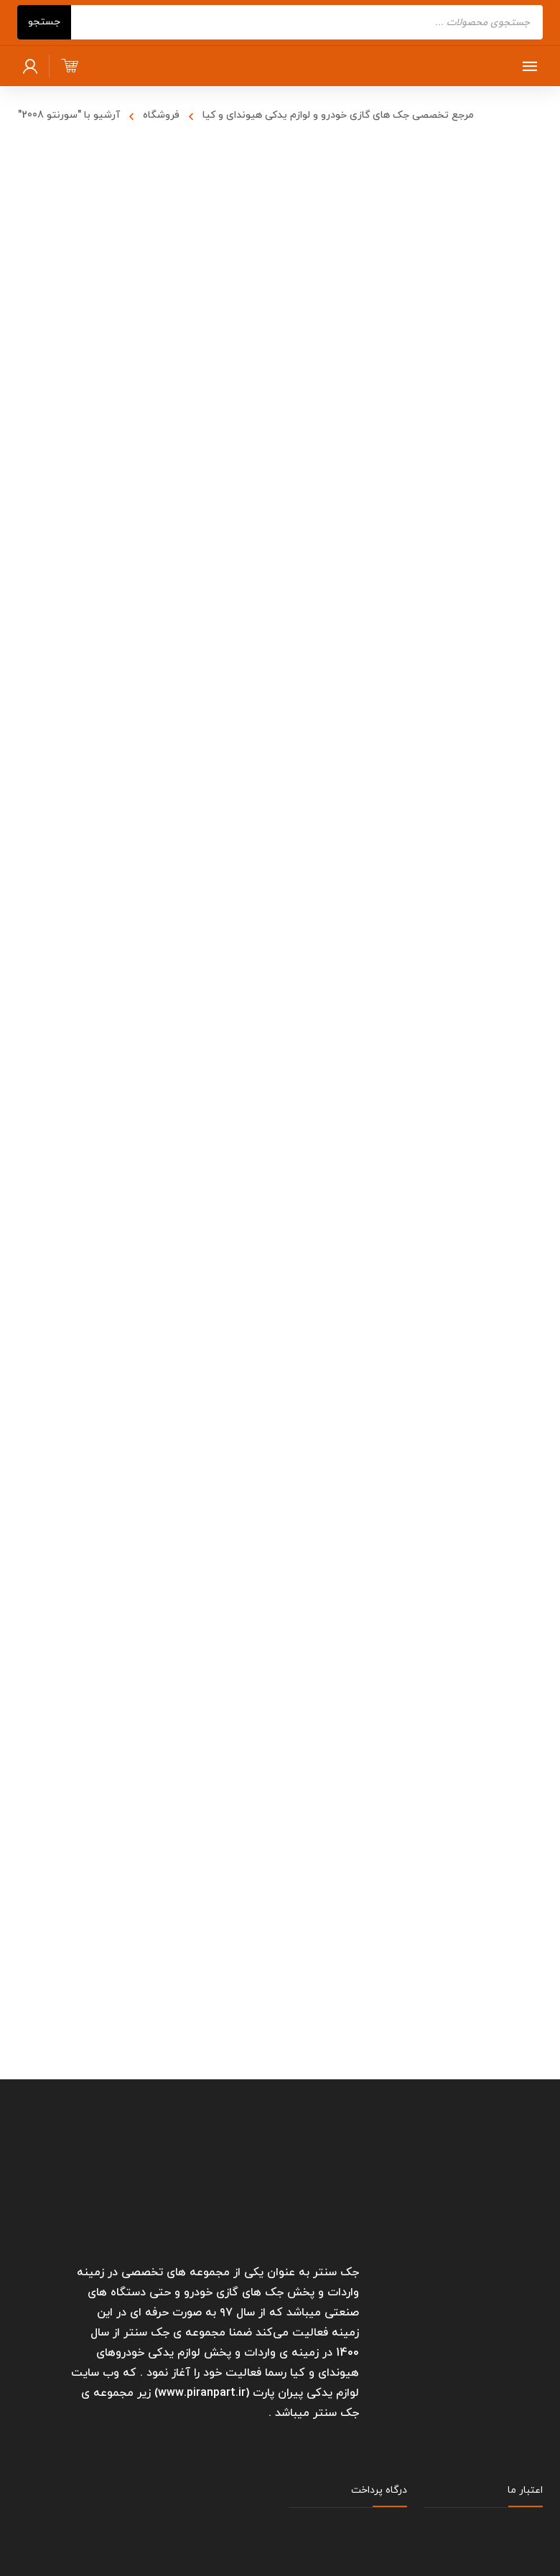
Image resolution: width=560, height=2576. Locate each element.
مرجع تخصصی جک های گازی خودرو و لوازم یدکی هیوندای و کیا (338, 115)
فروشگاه (161, 115)
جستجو (44, 22)
